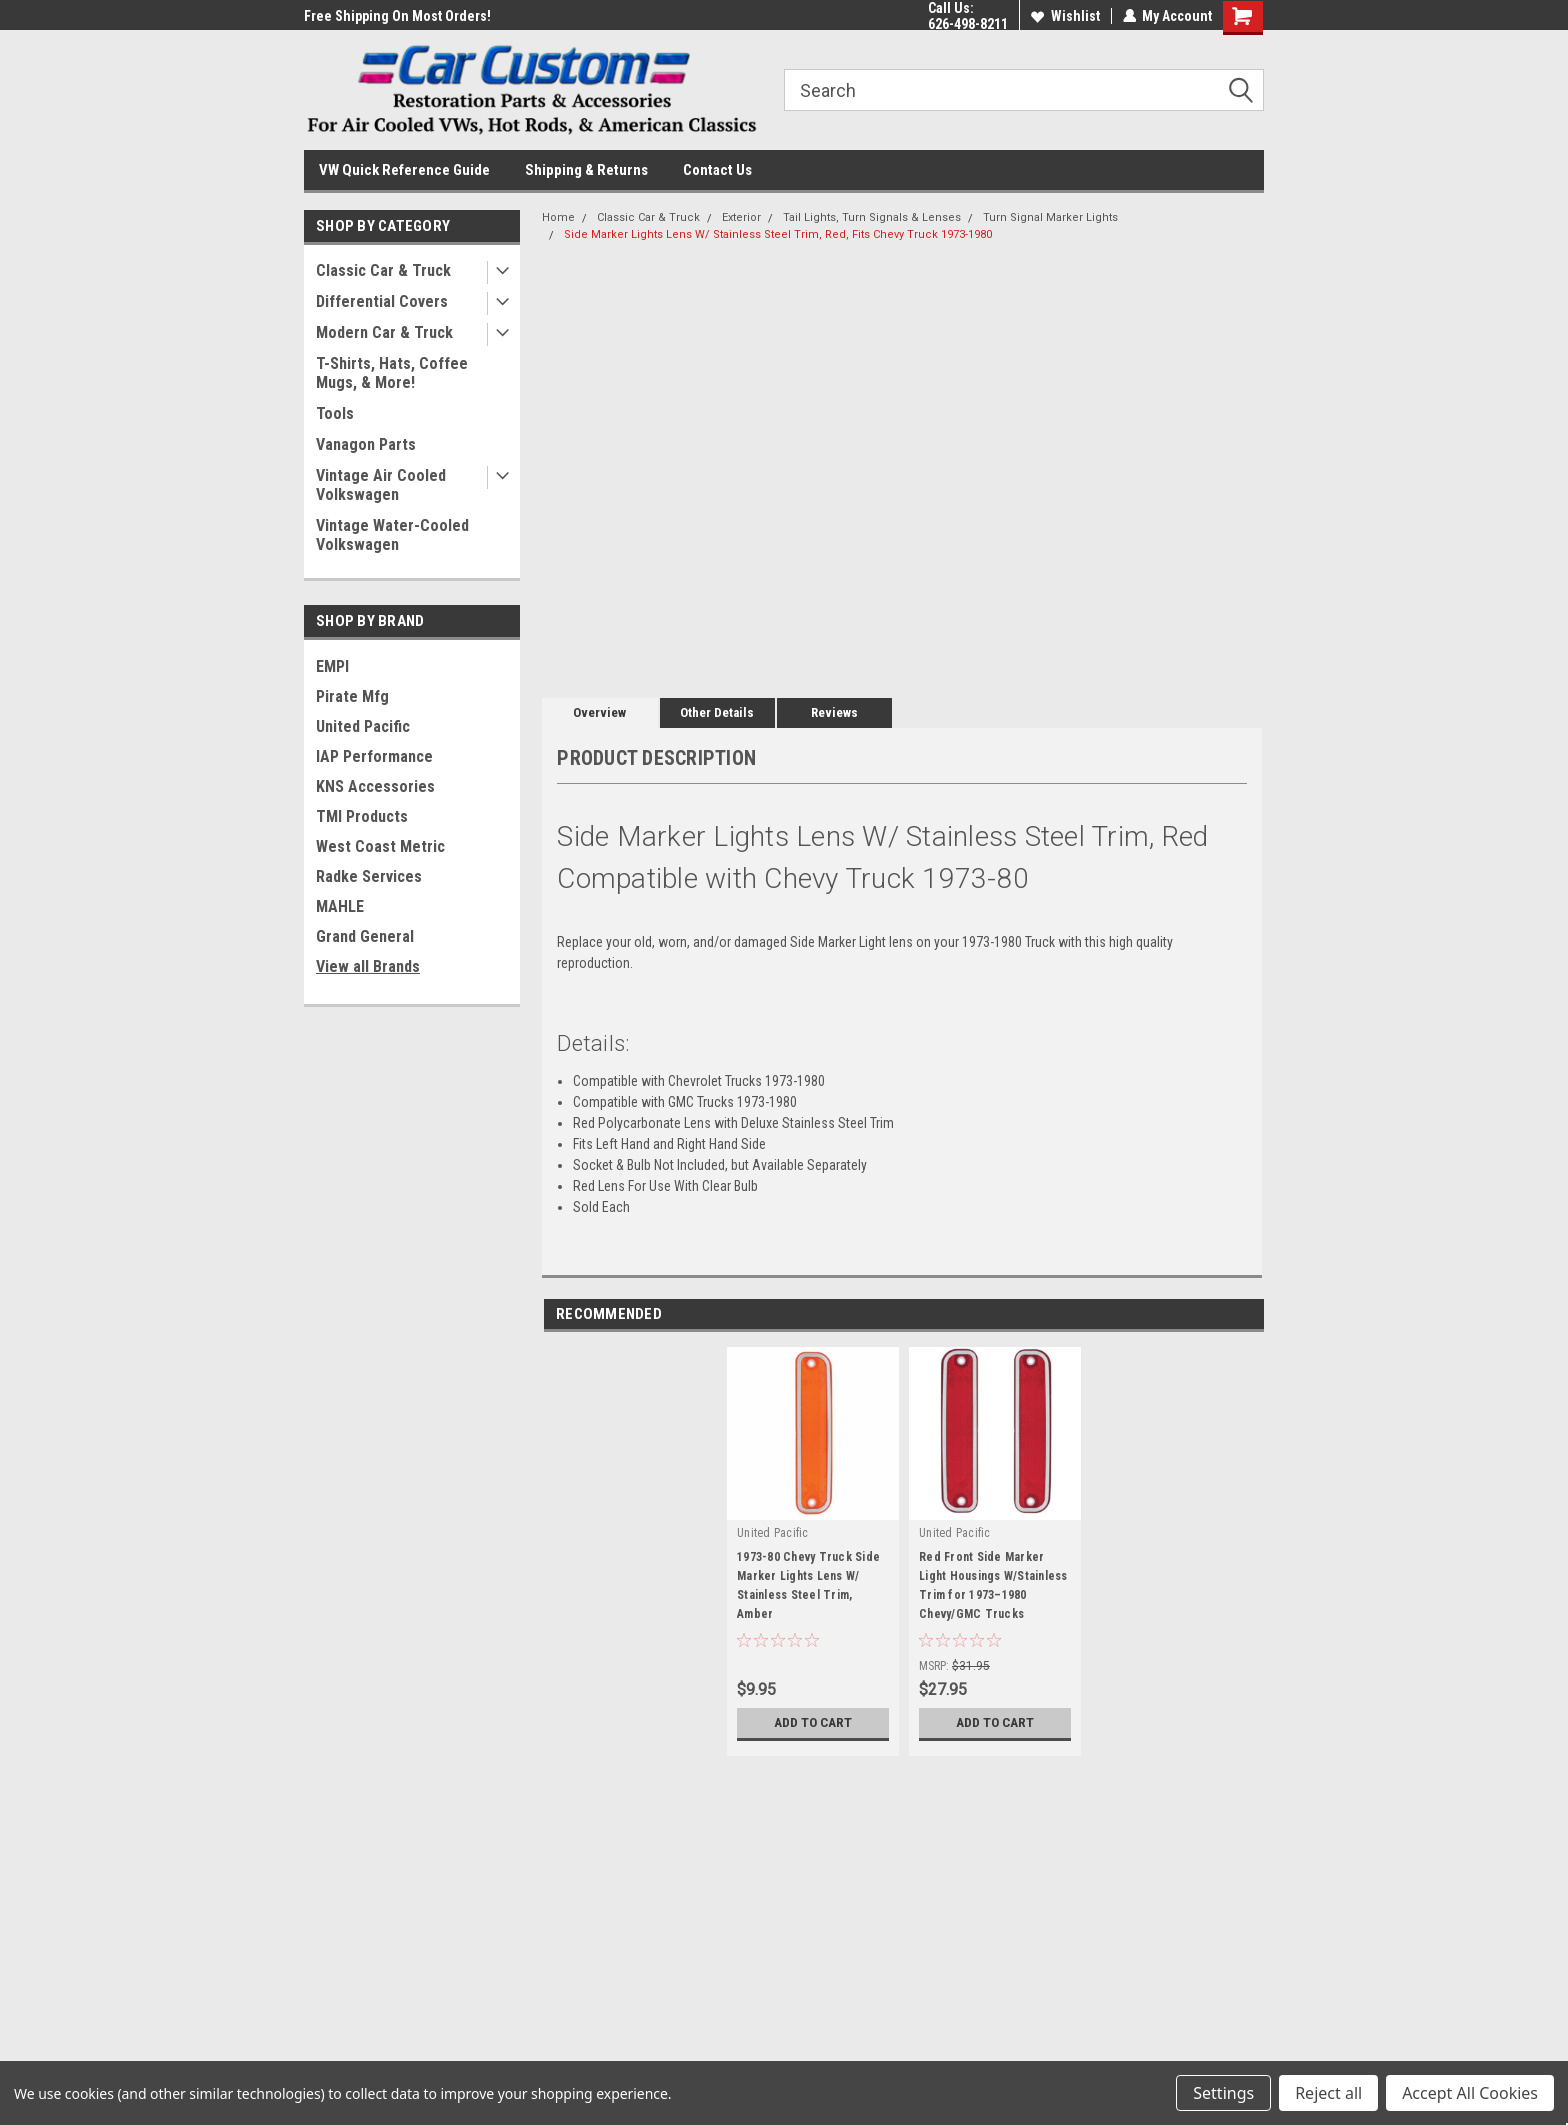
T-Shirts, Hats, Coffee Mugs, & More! (392, 373)
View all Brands (368, 966)
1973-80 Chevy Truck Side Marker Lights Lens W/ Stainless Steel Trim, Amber (808, 1585)
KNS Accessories (375, 786)
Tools (335, 413)
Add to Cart (813, 1723)
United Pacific (363, 726)
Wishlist (1064, 16)
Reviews (834, 712)
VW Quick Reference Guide (404, 170)
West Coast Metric (380, 846)
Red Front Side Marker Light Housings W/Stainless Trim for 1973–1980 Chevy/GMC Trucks (993, 1585)
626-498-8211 (967, 24)
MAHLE (340, 906)
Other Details (717, 712)
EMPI (332, 666)
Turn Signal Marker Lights (1050, 217)
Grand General (365, 936)
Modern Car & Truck (384, 332)
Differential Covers (382, 301)
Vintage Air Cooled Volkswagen (381, 485)
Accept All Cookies (1470, 2093)
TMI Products (362, 816)
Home (558, 217)
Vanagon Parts (366, 444)
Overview (599, 712)
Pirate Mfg (352, 696)
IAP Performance (374, 756)
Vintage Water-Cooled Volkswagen (392, 535)
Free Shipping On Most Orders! (397, 16)
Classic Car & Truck (383, 270)
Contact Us (717, 170)
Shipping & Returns (586, 170)
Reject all (1328, 2093)
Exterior (741, 217)
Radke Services (369, 876)
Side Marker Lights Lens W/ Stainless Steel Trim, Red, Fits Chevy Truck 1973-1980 (778, 234)
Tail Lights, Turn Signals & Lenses (872, 217)
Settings (1223, 2093)
